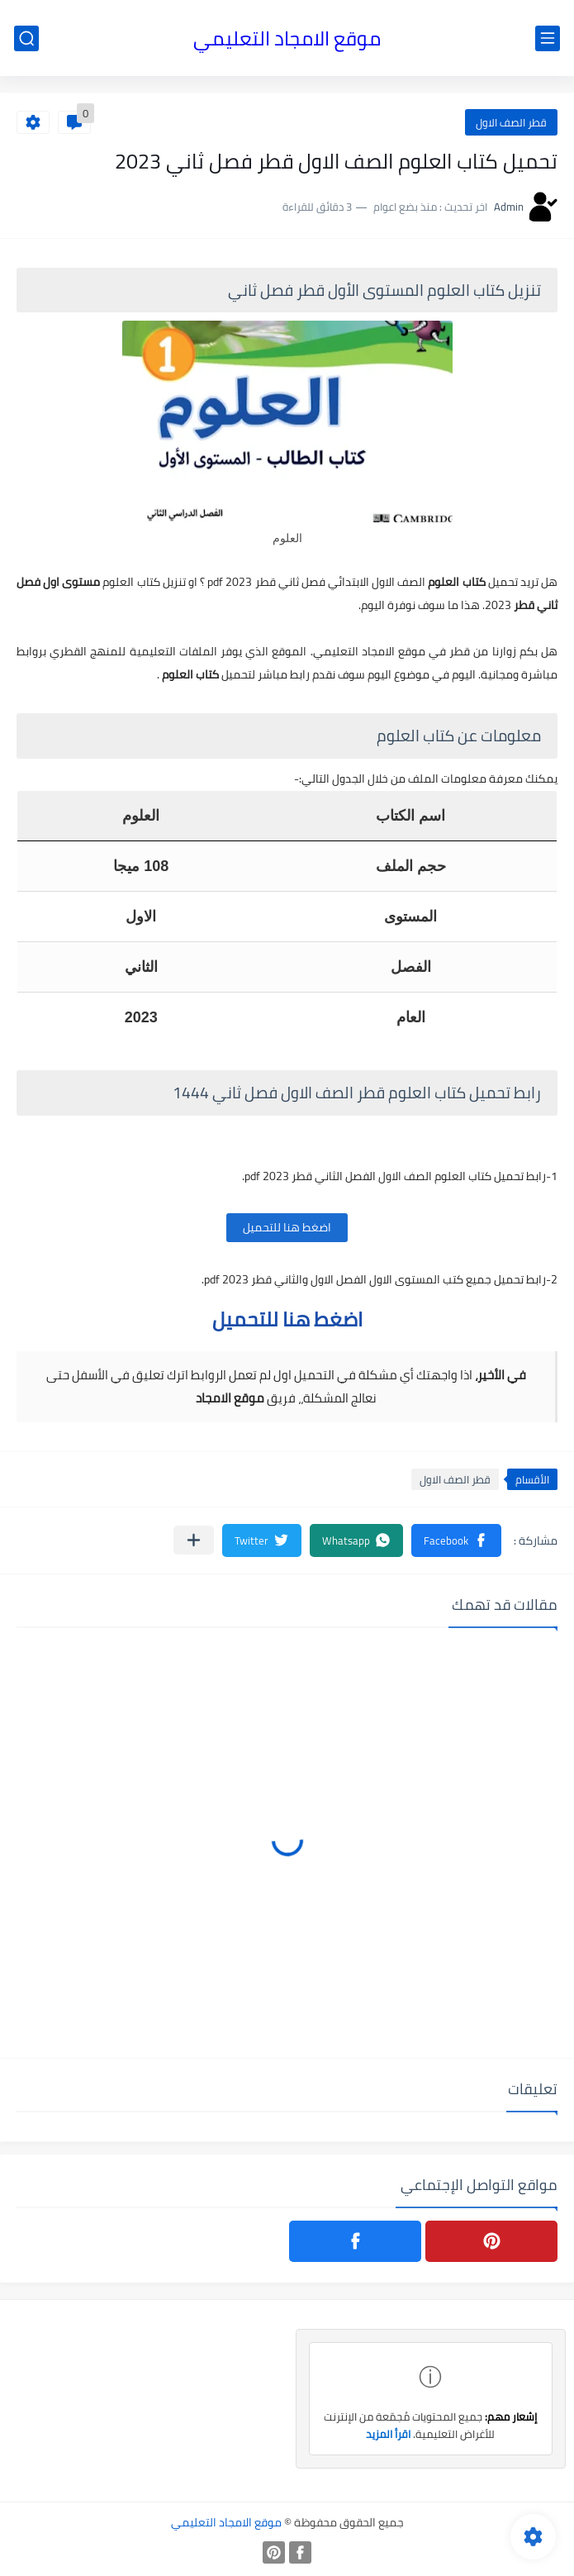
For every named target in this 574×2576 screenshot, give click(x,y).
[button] (456, 1540)
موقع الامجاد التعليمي (287, 38)
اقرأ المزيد (388, 2434)
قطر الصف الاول (511, 122)
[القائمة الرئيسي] (547, 38)
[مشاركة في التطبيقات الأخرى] (193, 1540)
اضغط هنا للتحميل (287, 1227)
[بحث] (26, 38)
